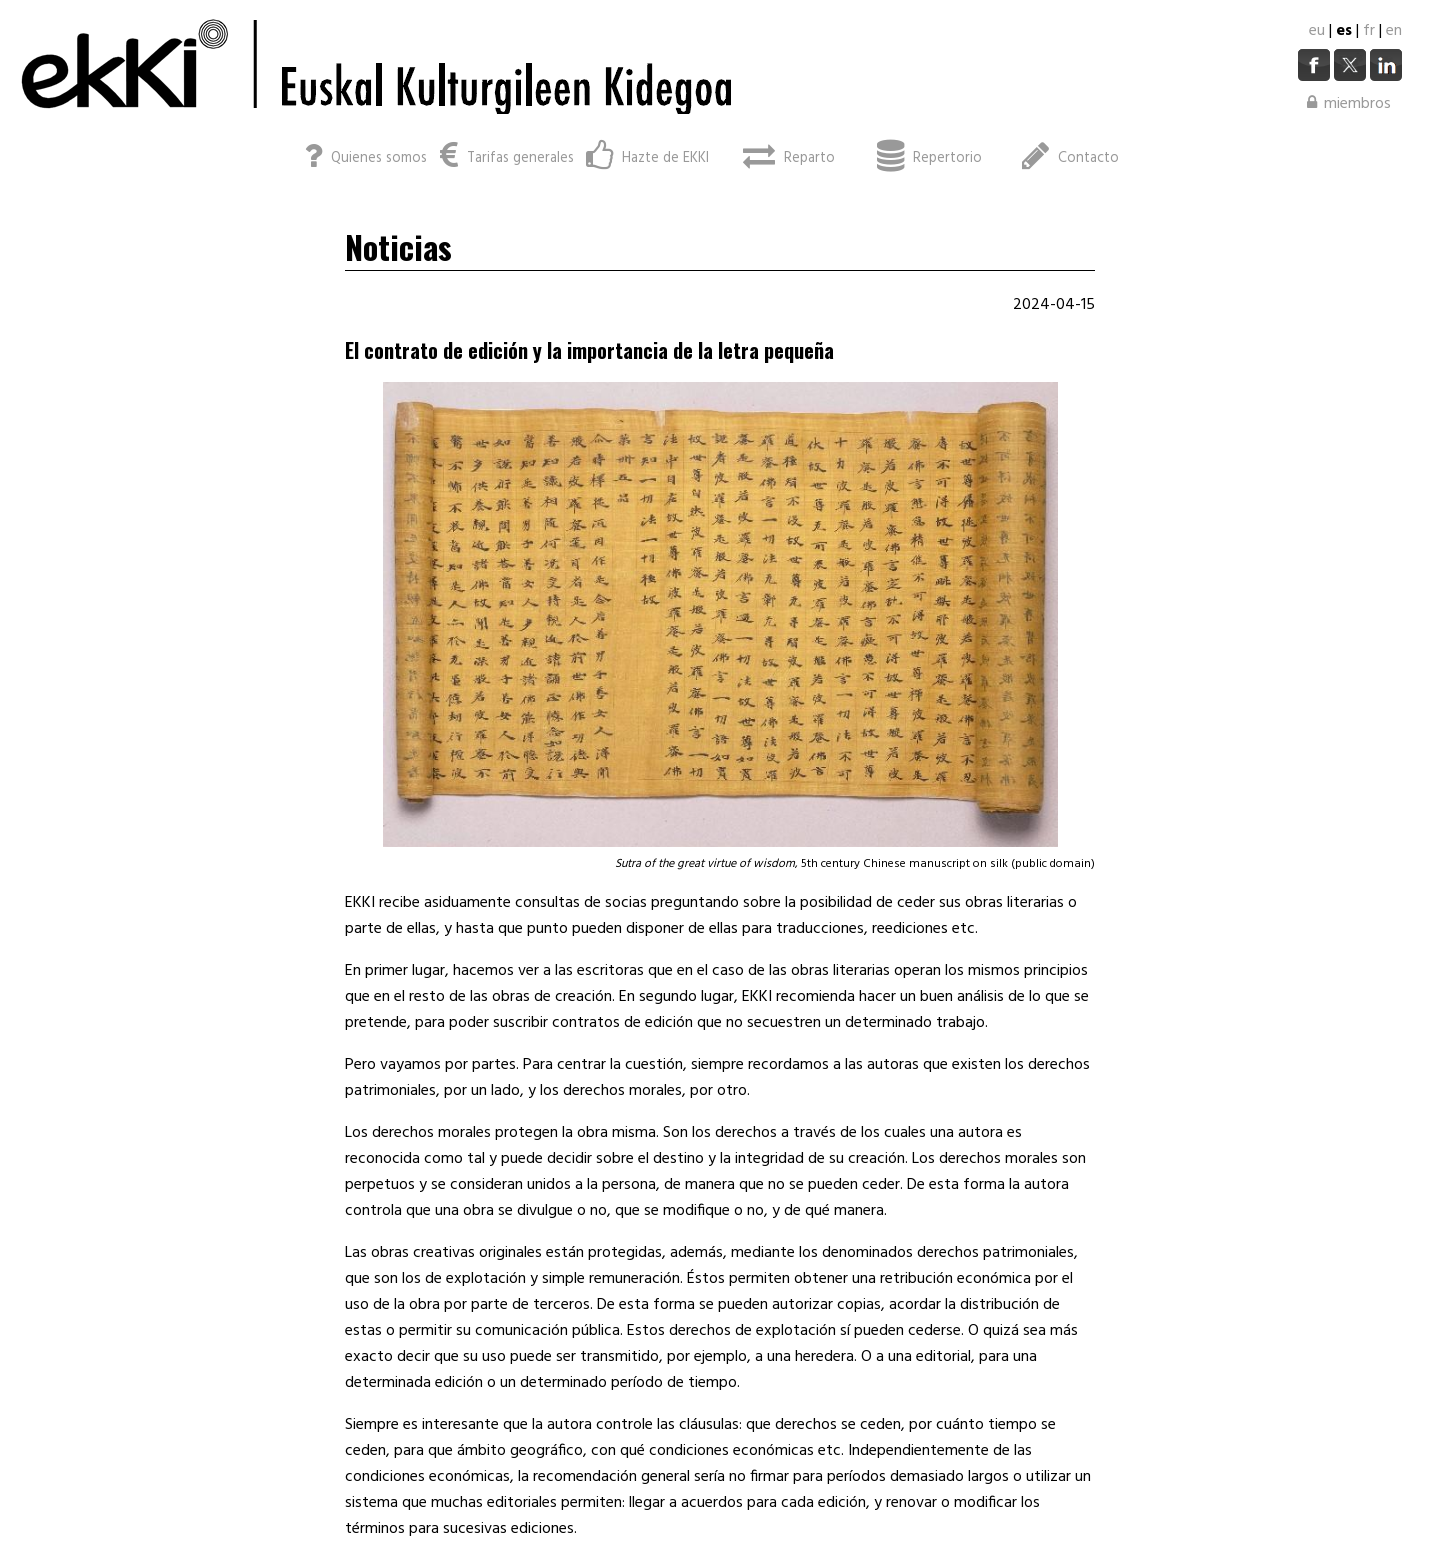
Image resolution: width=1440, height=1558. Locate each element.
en (1394, 31)
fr (1369, 31)
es (1344, 31)
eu (1317, 31)
